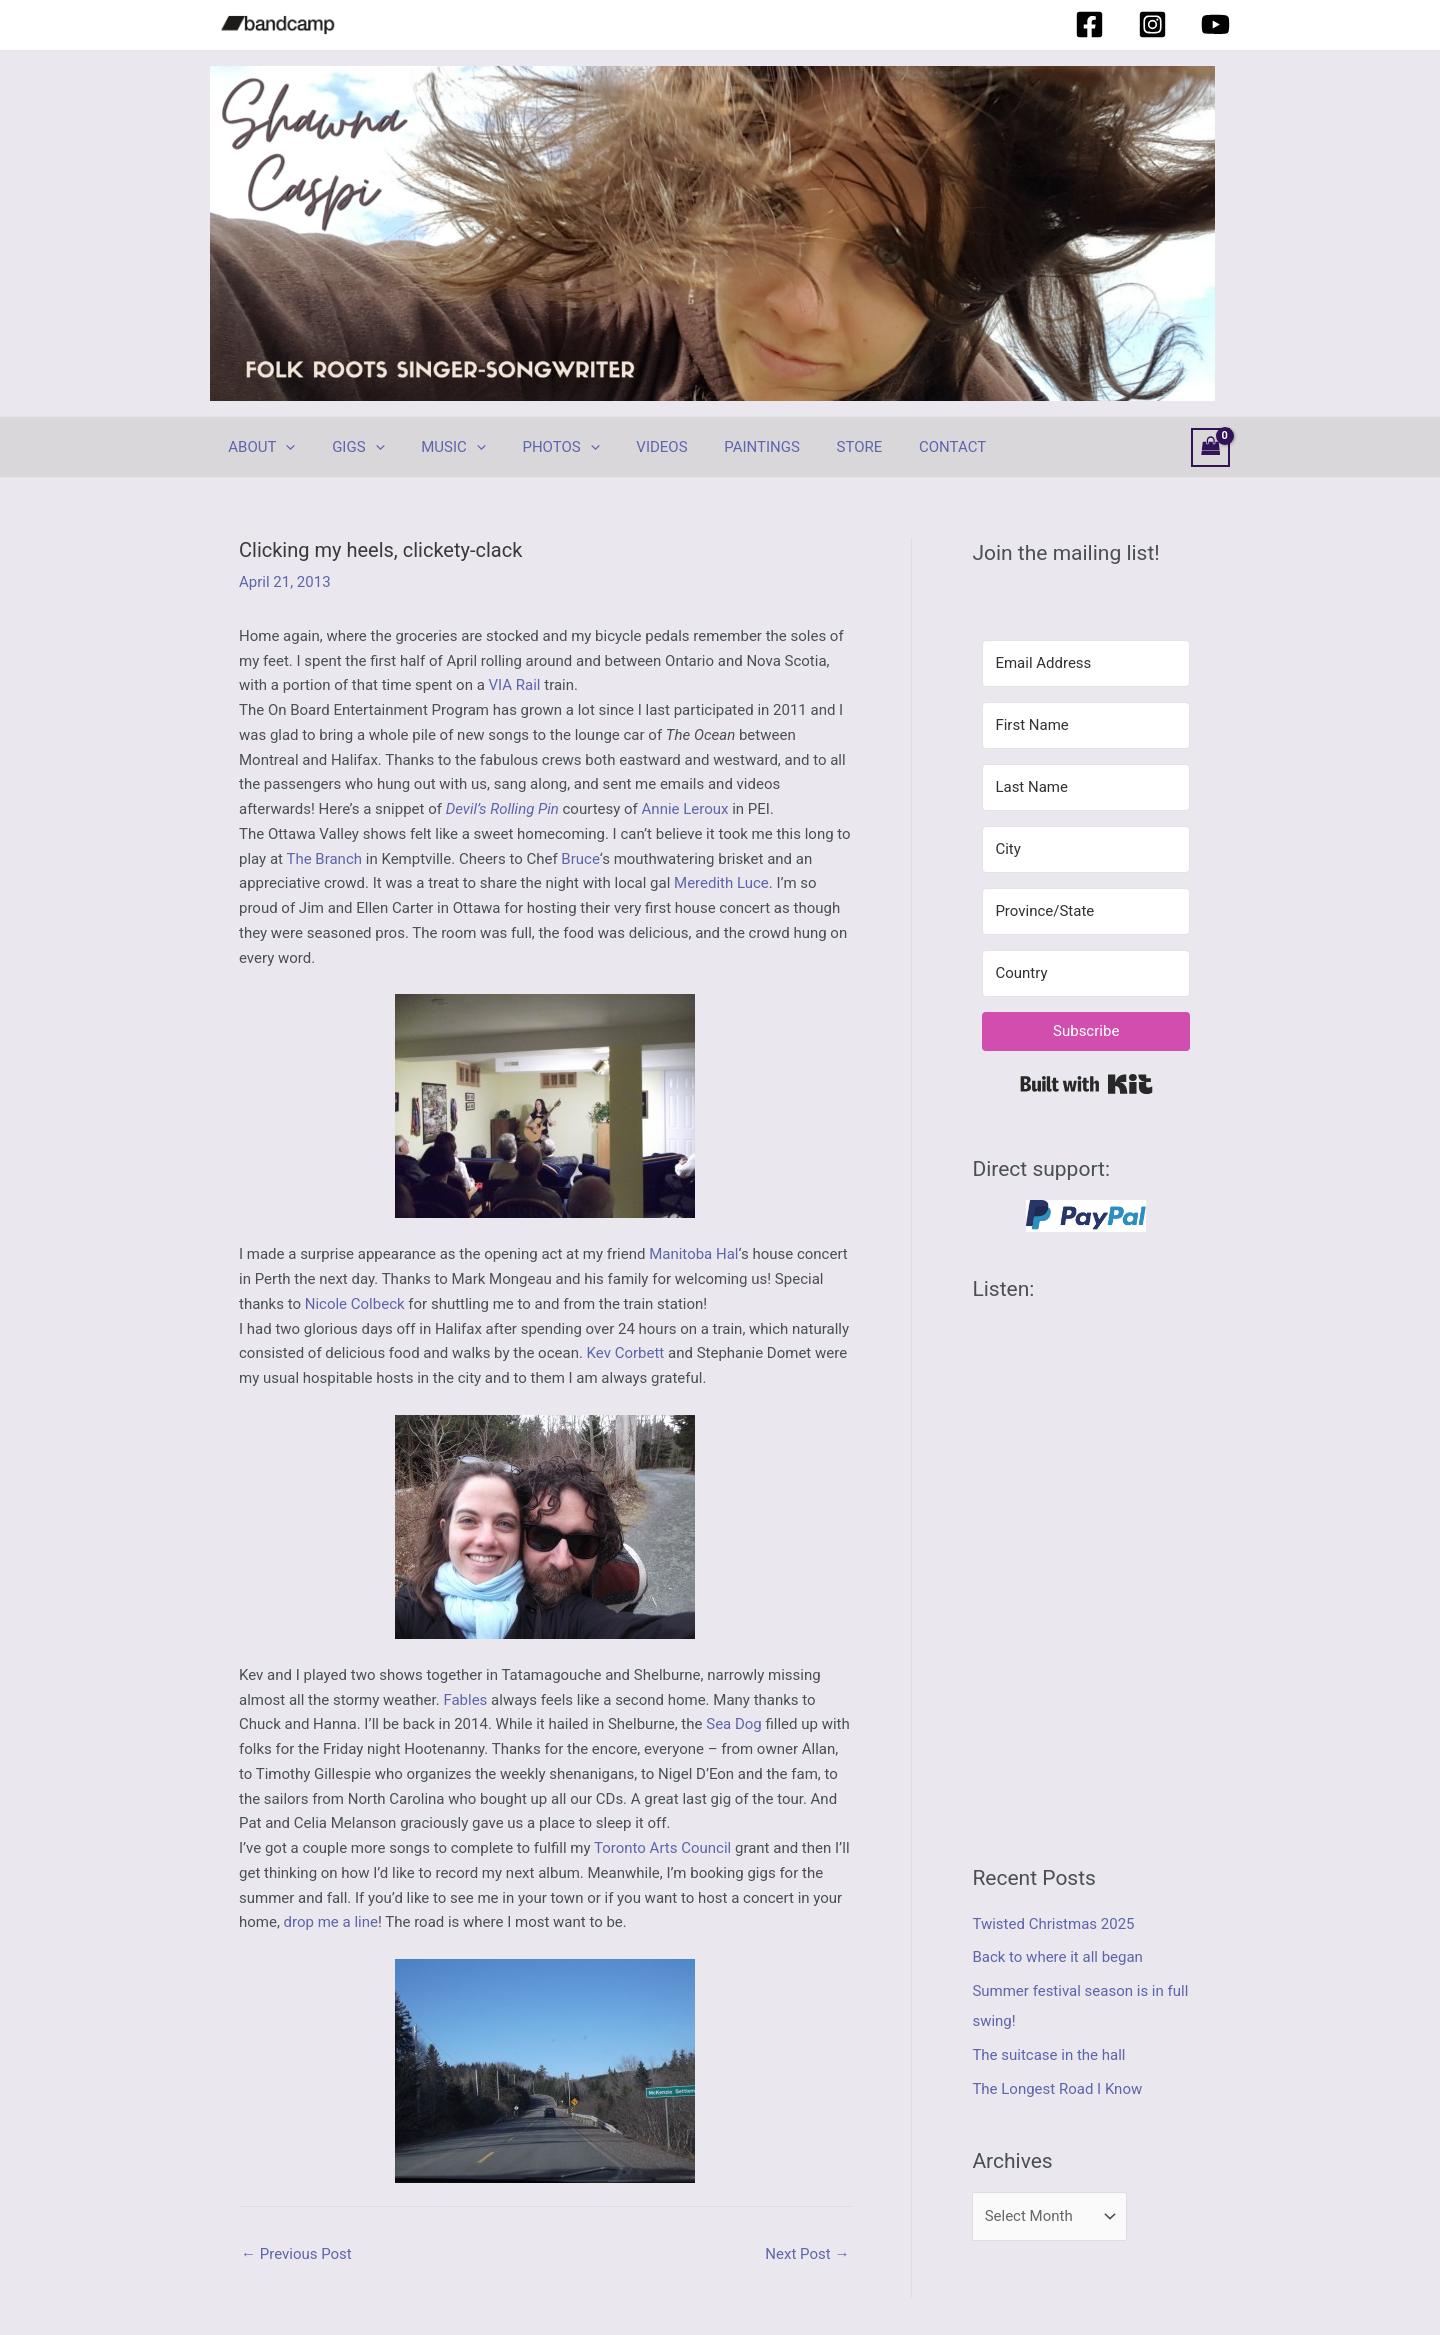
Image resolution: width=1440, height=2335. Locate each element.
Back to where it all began (1057, 1957)
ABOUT (258, 447)
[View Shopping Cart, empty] (1211, 447)
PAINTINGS (726, 447)
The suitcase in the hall (1048, 2055)
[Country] (1086, 973)
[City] (1086, 849)
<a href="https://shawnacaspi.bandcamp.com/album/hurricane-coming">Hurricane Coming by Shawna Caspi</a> (1086, 1566)
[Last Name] (1086, 787)
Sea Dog (734, 1724)
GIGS (348, 447)
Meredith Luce (721, 883)
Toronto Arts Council (662, 1848)
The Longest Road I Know (1057, 2089)
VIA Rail (515, 685)
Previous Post (296, 2254)
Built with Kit (1086, 1084)
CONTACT (902, 447)
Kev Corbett (626, 1353)
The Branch (324, 859)
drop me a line (331, 1922)
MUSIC (437, 447)
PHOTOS (537, 447)
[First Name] (1086, 725)
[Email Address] (1086, 663)
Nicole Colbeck (355, 1304)
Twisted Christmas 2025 (1053, 1924)
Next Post (807, 2254)
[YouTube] (1215, 24)
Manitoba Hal (693, 1254)
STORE (816, 447)
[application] (282, 447)
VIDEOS (631, 447)
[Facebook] (1089, 24)
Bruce (580, 859)
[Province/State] (1086, 911)
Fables (465, 1700)
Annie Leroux (685, 809)
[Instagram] (1152, 24)
